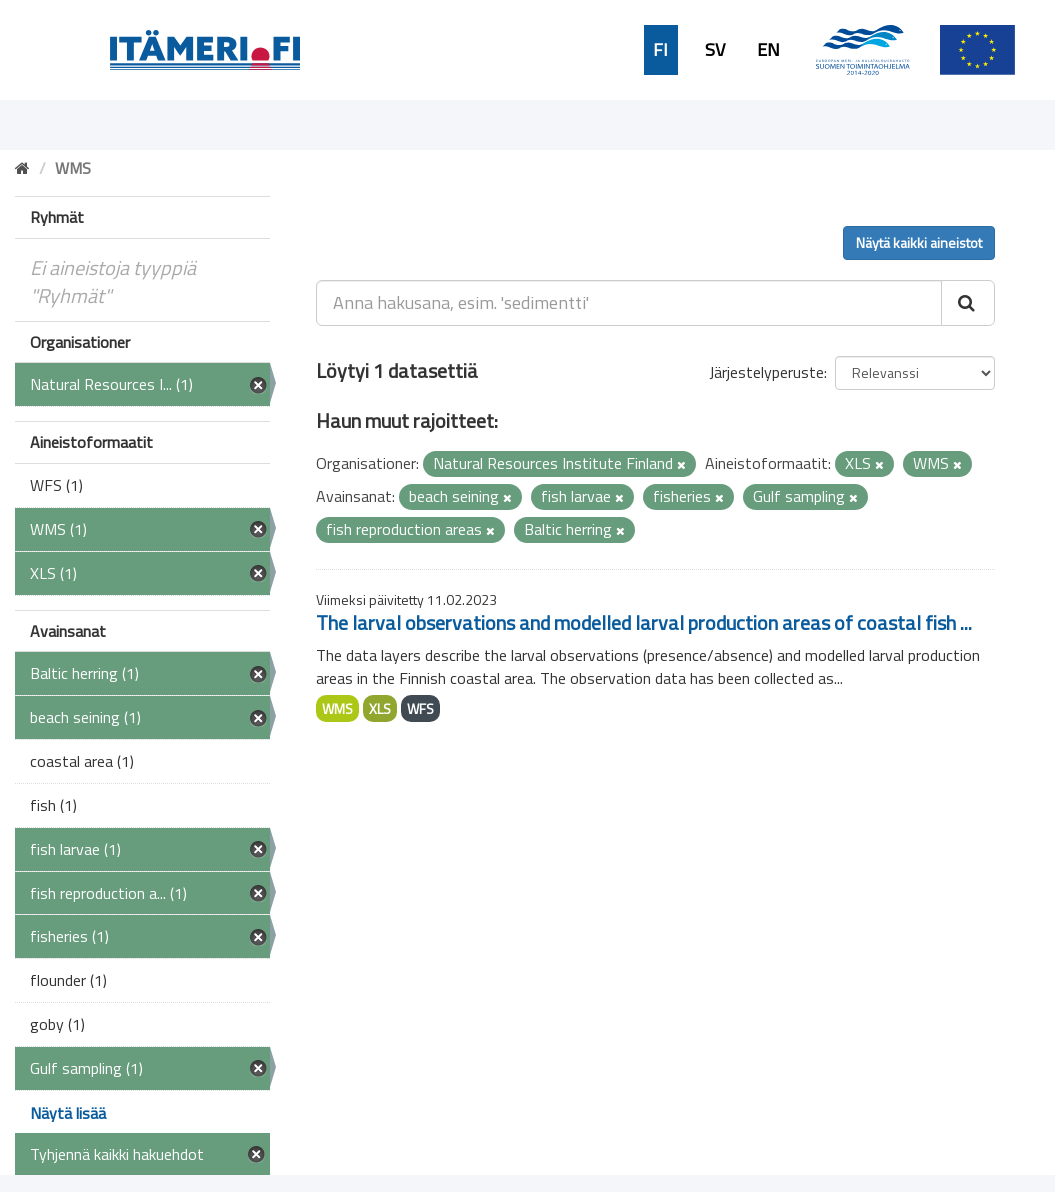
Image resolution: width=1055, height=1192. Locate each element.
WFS (420, 708)
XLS (380, 708)
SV (715, 50)
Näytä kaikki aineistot (919, 242)
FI (660, 50)
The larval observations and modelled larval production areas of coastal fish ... (644, 622)
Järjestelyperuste (766, 372)
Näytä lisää (68, 1113)
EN (768, 50)
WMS (337, 708)
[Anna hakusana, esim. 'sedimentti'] (629, 303)
